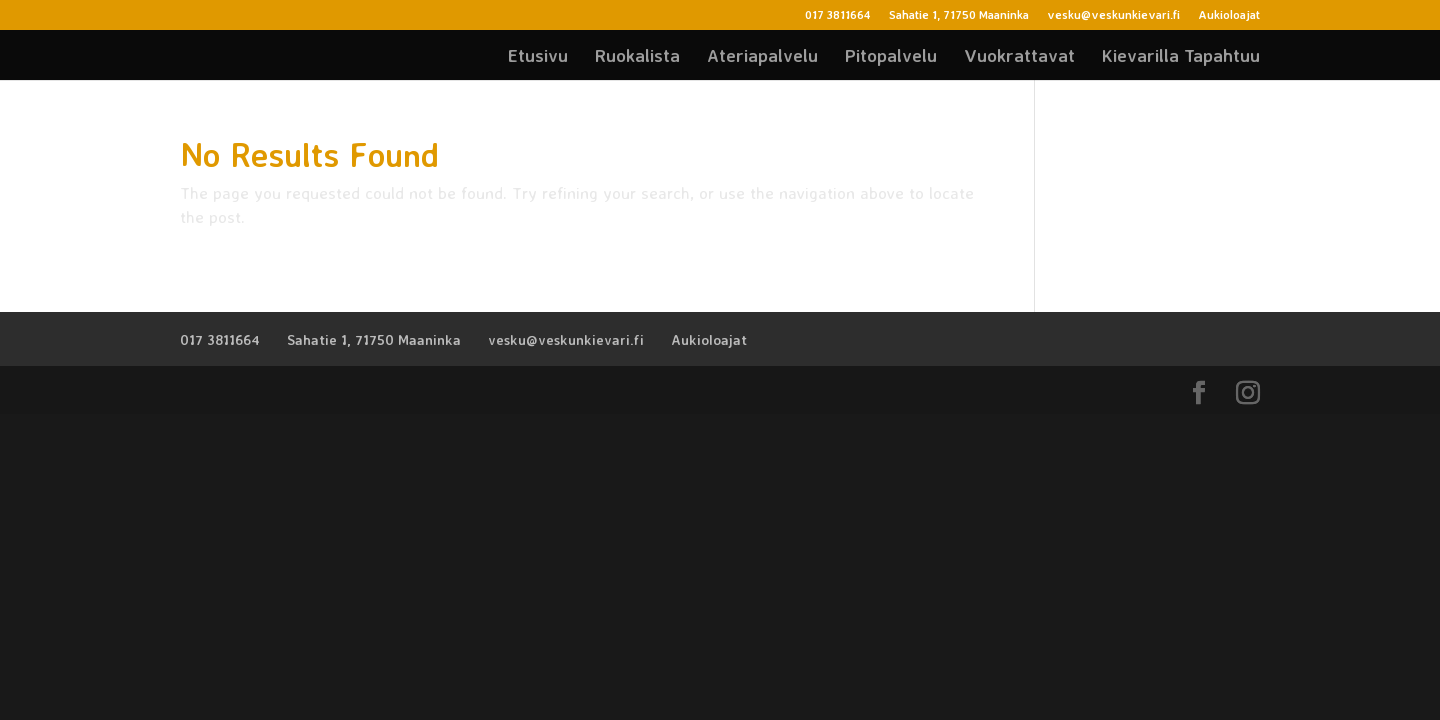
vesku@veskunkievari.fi (1113, 15)
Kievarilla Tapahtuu (1181, 57)
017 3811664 (838, 15)
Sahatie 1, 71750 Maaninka (959, 15)
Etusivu (538, 57)
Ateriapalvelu (762, 57)
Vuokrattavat (1019, 57)
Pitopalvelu (891, 57)
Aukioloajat (1229, 15)
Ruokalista (637, 57)
